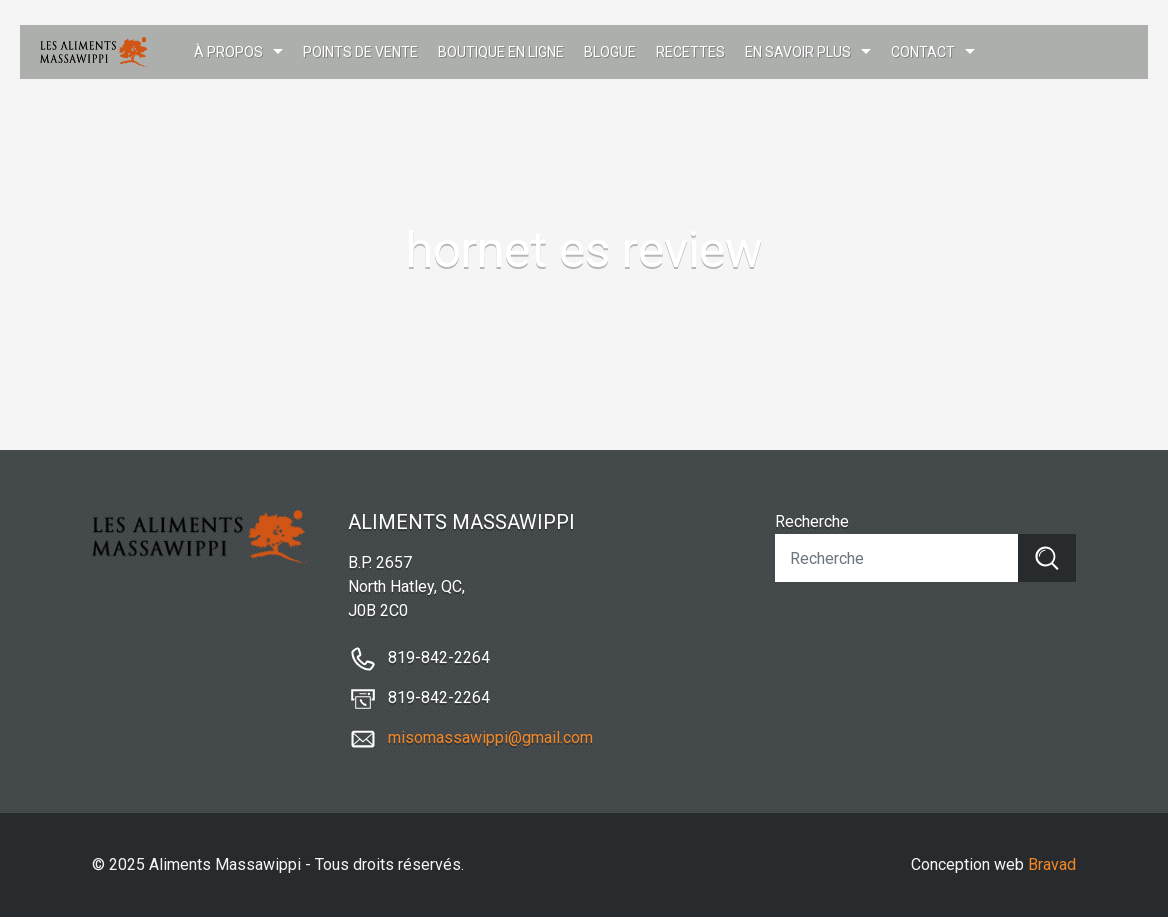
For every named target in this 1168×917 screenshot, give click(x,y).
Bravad (1052, 864)
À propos (228, 52)
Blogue (610, 52)
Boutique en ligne (501, 52)
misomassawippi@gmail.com (490, 737)
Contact (923, 52)
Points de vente (360, 52)
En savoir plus (798, 52)
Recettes (690, 52)
